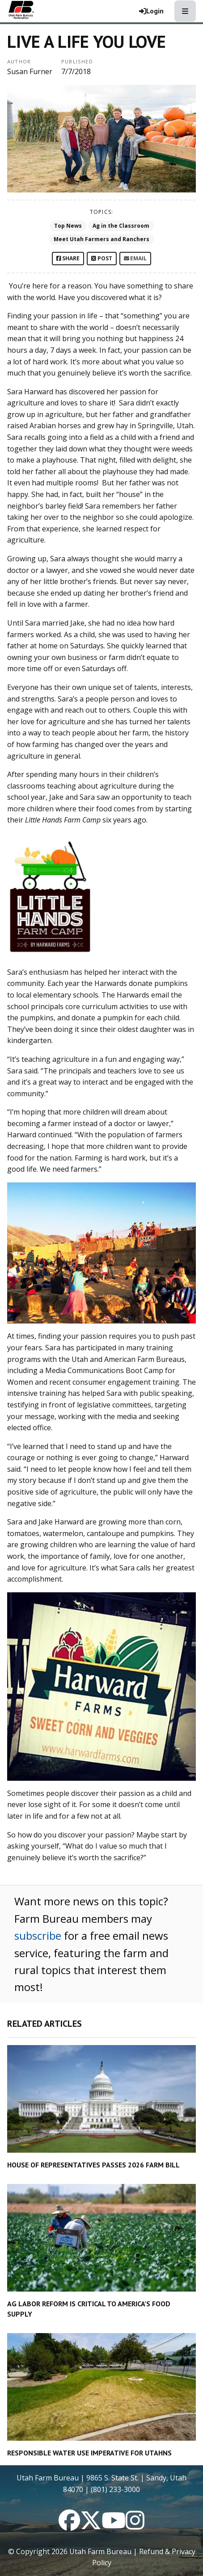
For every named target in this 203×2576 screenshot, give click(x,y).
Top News (68, 226)
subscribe (37, 1935)
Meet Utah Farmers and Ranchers (101, 239)
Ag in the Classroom (121, 226)
